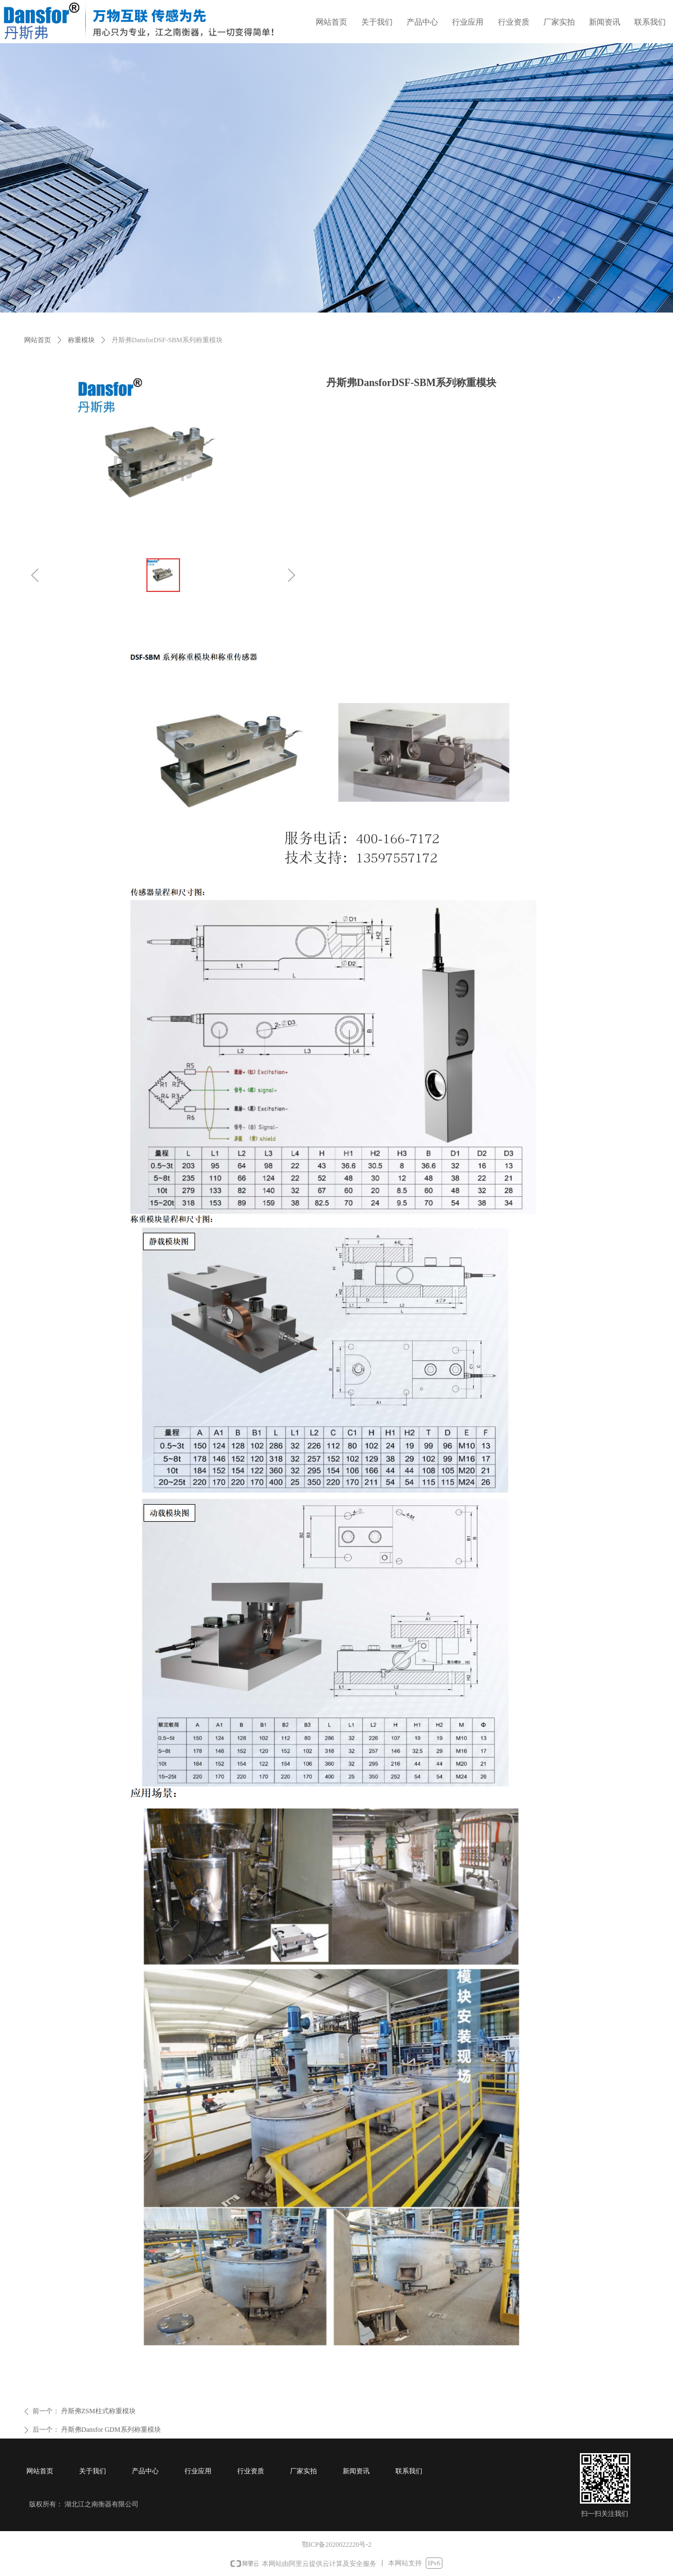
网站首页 (37, 340)
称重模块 (81, 340)
